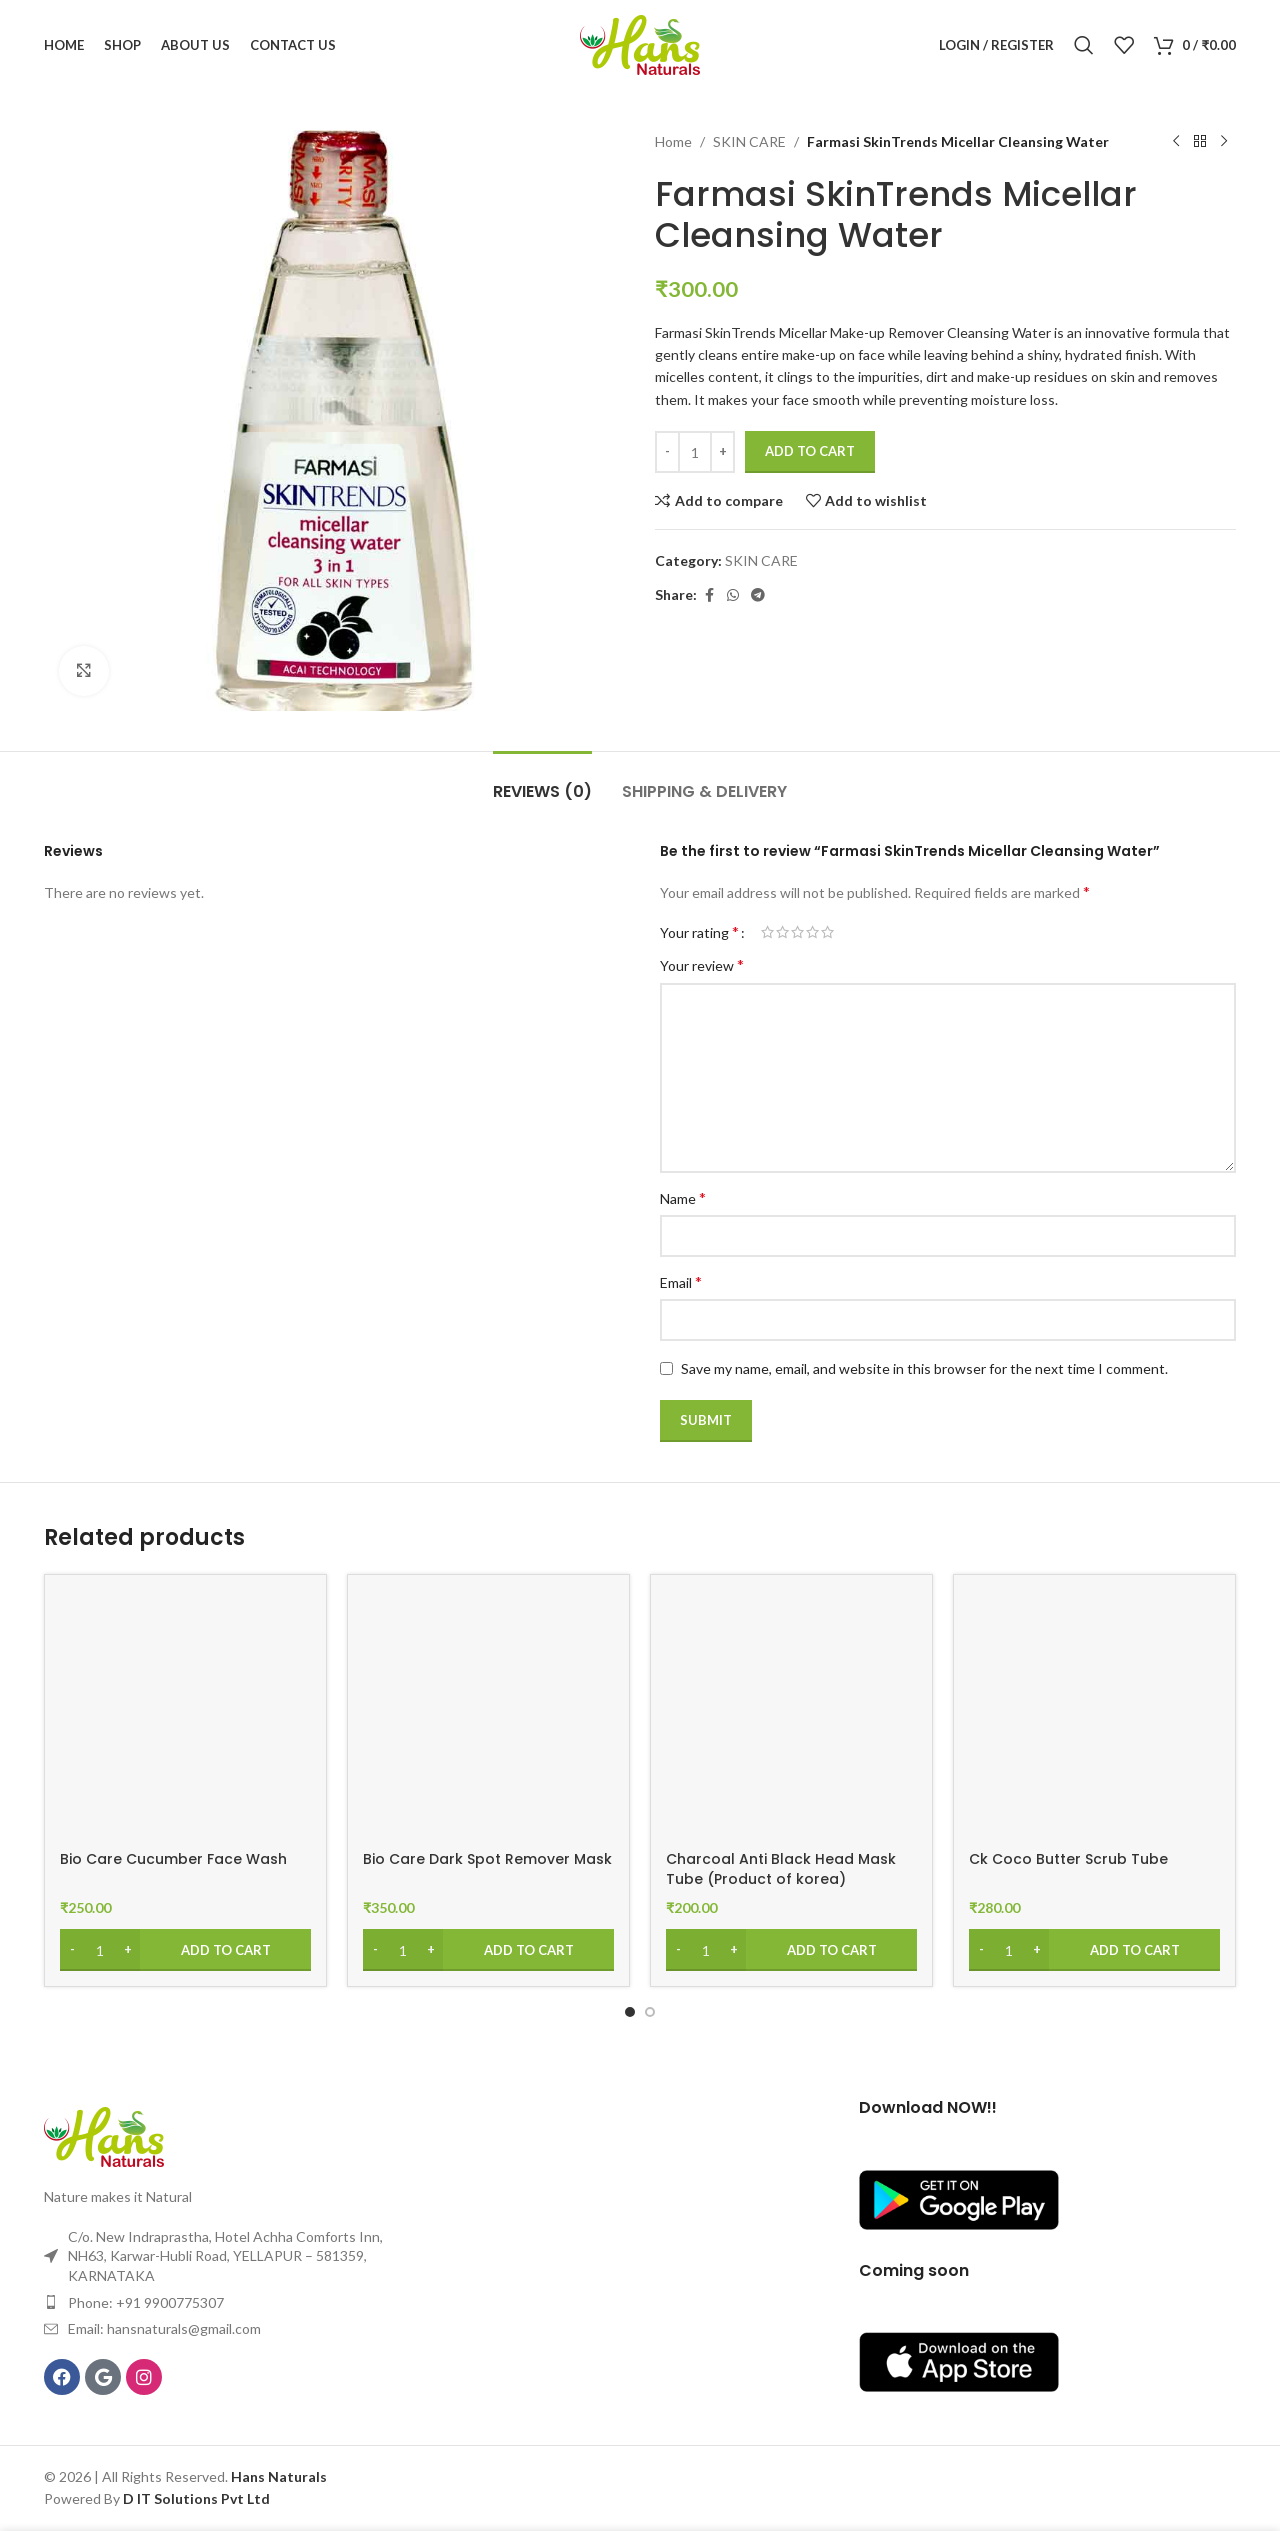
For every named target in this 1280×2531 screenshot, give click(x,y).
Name (683, 1197)
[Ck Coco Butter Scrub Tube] (1094, 1715)
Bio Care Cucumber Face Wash (173, 1859)
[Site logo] (640, 43)
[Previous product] (1176, 142)
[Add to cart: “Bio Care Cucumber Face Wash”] (185, 1950)
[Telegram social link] (758, 595)
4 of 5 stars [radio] (812, 932)
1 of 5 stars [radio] (767, 932)
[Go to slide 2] (650, 2012)
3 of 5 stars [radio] (797, 932)
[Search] (1084, 45)
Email (681, 1281)
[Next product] (1224, 142)
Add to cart (810, 451)
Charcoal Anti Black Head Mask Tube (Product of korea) (781, 1869)
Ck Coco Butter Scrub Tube (1068, 1859)
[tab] (542, 781)
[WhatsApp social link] (733, 595)
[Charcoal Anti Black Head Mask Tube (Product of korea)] (791, 1715)
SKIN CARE (749, 141)
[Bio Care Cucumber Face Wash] (185, 1715)
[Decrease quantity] (667, 452)
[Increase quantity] (722, 452)
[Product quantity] (695, 452)
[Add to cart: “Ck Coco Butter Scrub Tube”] (1094, 1950)
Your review (702, 964)
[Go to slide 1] (630, 2012)
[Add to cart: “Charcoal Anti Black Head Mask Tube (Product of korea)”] (791, 1950)
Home (673, 141)
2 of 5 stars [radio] (782, 932)
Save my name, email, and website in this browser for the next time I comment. (924, 1368)
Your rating (699, 932)
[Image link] (104, 2135)
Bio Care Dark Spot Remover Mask (487, 1859)
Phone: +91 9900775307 (146, 2302)
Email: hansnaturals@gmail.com (164, 2328)
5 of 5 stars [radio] (827, 932)
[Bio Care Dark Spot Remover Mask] (488, 1715)
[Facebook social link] (709, 595)
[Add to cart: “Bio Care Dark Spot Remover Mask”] (488, 1950)
